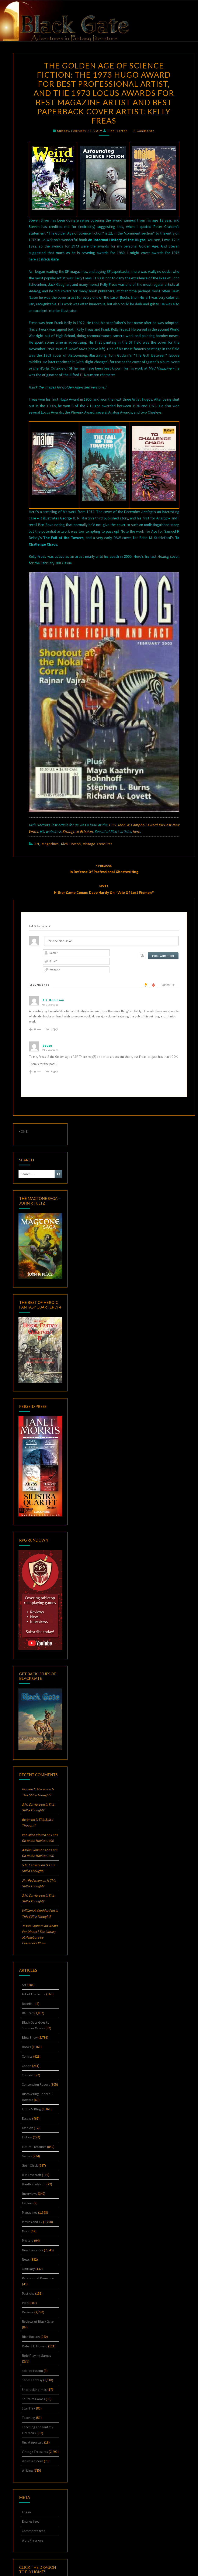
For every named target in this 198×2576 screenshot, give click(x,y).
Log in (26, 2512)
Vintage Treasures (97, 843)
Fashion (27, 2128)
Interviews (29, 2193)
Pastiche (28, 2293)
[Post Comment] (163, 955)
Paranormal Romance (38, 2278)
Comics (27, 2056)
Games (27, 2156)
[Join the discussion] (111, 941)
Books (26, 2047)
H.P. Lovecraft (31, 2175)
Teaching (28, 2417)
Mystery (27, 2240)
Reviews (28, 2312)
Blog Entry (30, 2037)
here (136, 831)
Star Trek (28, 2408)
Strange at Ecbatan (77, 831)
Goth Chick (30, 2165)
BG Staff (28, 2013)
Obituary (28, 2269)
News (26, 2259)
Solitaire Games (33, 2399)
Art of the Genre (33, 1994)
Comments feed (33, 2531)
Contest (28, 2075)
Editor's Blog (31, 2109)
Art (36, 843)
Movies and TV (32, 2222)
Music (26, 2231)
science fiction (32, 2370)
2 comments (144, 130)
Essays (26, 2118)
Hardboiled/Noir (34, 2184)
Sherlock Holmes (34, 2389)
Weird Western (32, 2461)
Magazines (50, 843)
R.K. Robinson (53, 1000)
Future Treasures (34, 2147)
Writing (27, 2470)
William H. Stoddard (36, 1910)
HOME (23, 1131)
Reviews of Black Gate (38, 2321)
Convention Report (36, 2084)
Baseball (28, 2003)
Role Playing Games (36, 2355)
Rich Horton (117, 130)
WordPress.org (32, 2540)
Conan (26, 2066)
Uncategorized (32, 2442)
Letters (27, 2203)
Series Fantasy (32, 2380)
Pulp (25, 2303)
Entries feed (30, 2521)
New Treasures (32, 2250)
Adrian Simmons (34, 1850)
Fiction (27, 2137)
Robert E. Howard (34, 2346)
